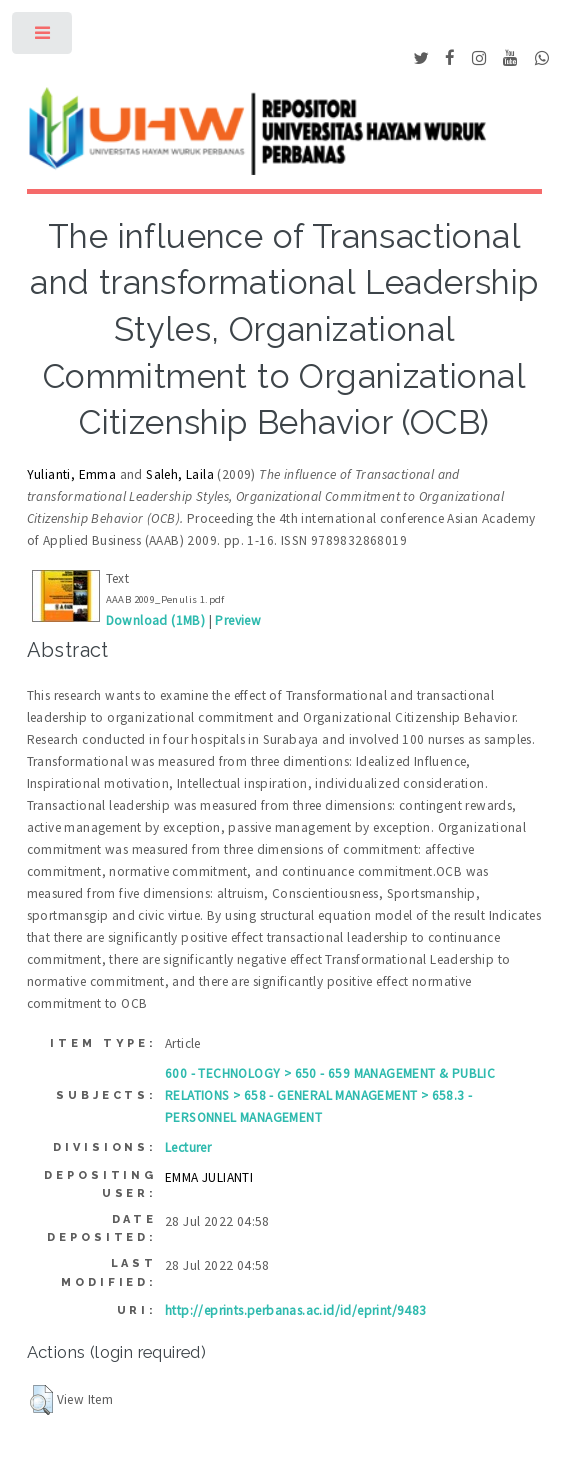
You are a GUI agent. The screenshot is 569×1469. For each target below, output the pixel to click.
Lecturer (188, 1147)
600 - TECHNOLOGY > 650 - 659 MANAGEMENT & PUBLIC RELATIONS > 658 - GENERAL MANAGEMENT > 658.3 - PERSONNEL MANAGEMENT (330, 1095)
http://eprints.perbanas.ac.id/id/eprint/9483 (296, 1310)
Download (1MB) (156, 620)
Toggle (43, 37)
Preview (238, 620)
